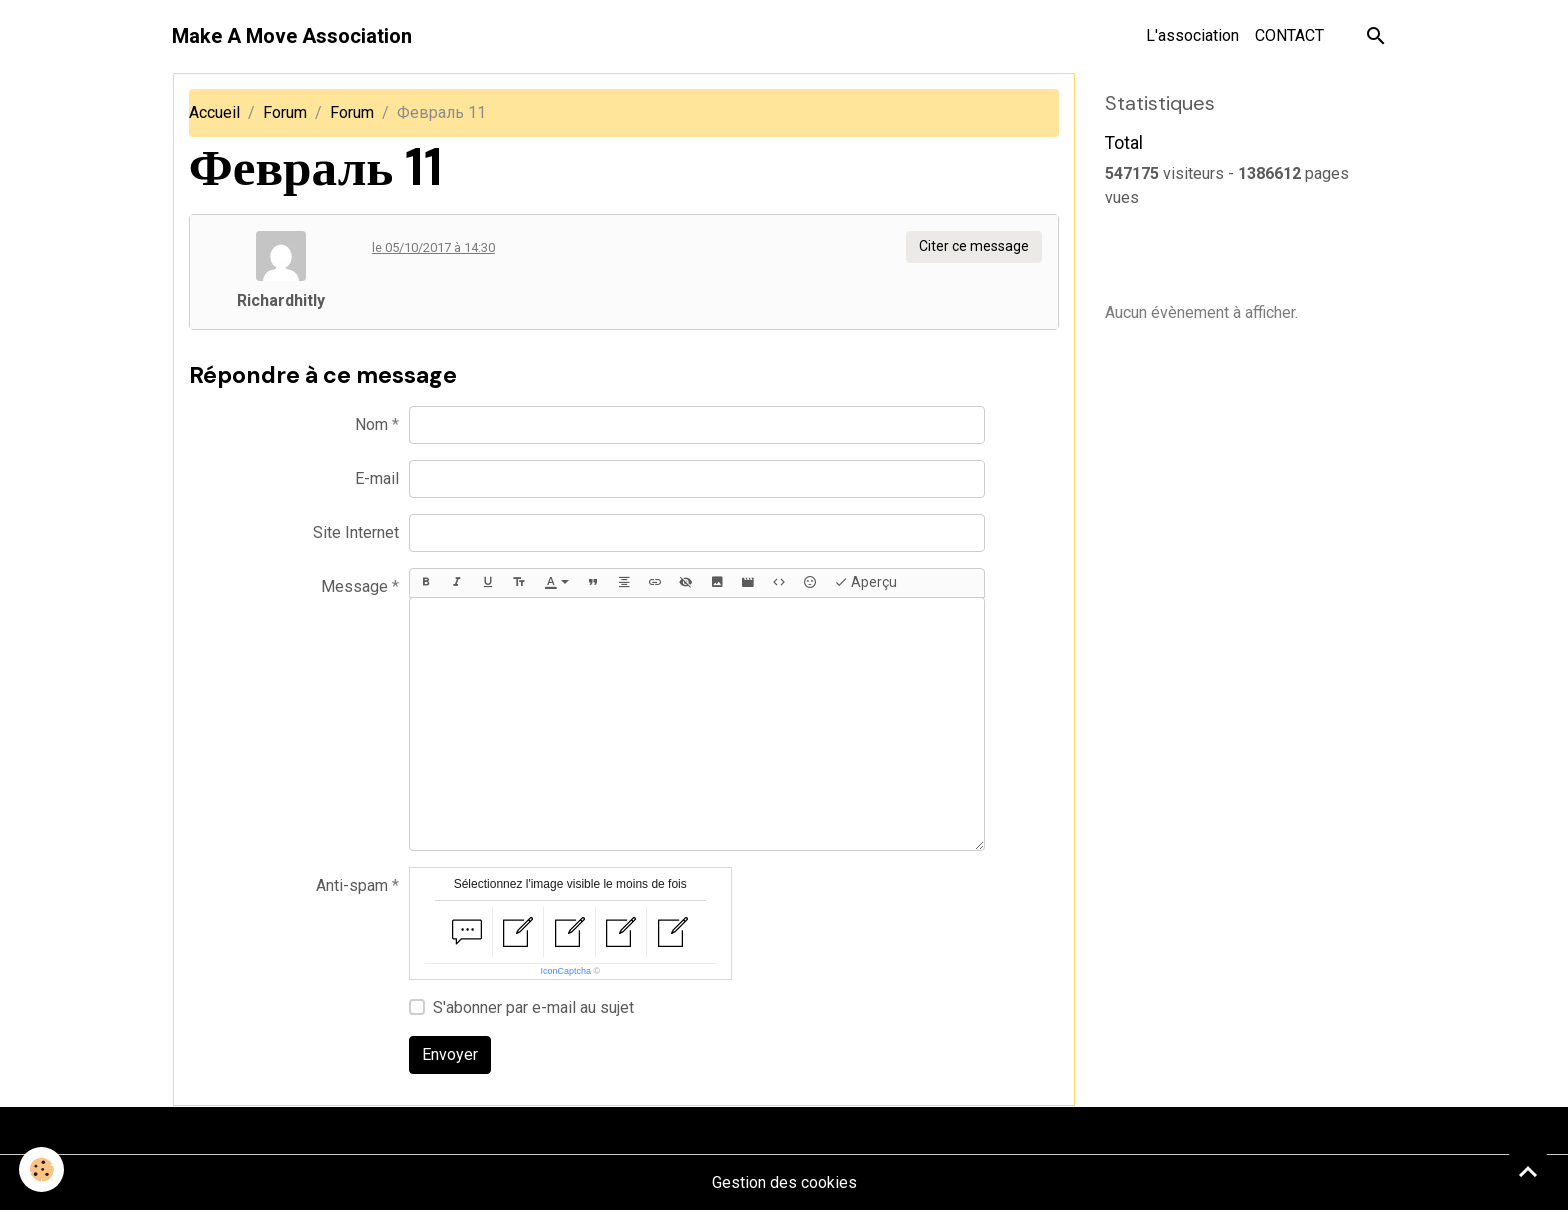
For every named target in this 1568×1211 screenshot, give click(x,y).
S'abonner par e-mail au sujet (533, 1007)
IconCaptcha (565, 971)
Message (354, 586)
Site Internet (356, 532)
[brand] (292, 36)
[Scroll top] (1528, 1171)
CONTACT (1289, 35)
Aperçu (865, 583)
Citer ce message (974, 246)
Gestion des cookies (784, 1182)
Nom (371, 424)
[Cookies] (42, 1169)
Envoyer (450, 1054)
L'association (1192, 35)
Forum (285, 112)
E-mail (377, 478)
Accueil (214, 112)
